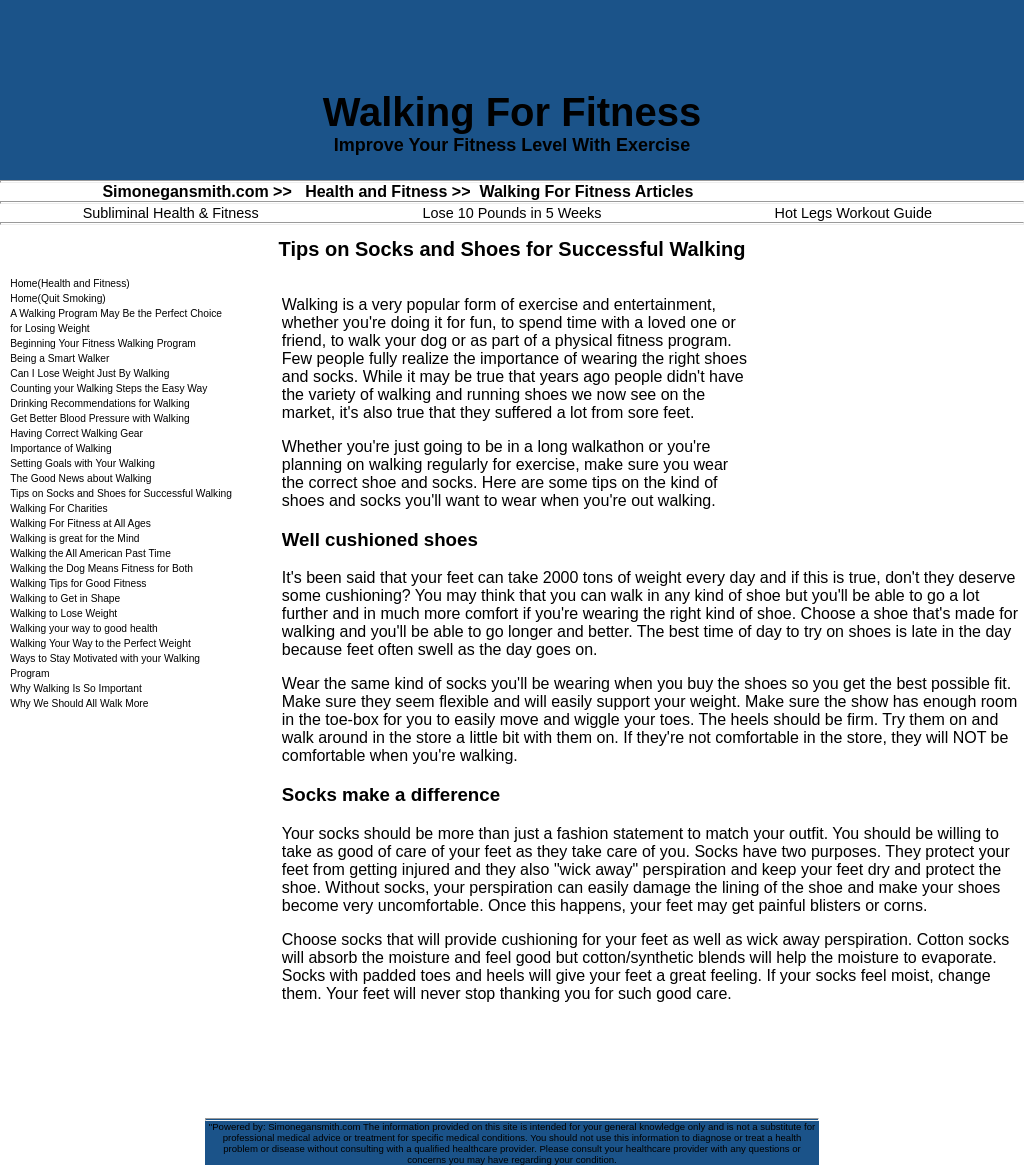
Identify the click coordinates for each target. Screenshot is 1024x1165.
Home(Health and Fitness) (69, 283)
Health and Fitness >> (387, 191)
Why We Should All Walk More (79, 703)
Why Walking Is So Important (76, 688)
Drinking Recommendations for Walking (99, 403)
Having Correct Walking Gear (76, 433)
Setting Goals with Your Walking (82, 463)
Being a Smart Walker (59, 358)
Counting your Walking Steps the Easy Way (108, 388)
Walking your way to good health (84, 628)
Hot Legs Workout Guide (853, 213)
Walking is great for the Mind (74, 538)
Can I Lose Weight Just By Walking (89, 373)
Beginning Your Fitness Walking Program (103, 343)
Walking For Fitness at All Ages (80, 523)
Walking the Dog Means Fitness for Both (101, 568)
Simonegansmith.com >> (196, 191)
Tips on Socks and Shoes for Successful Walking (121, 493)
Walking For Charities (58, 508)
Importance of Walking (60, 448)
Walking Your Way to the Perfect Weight (100, 643)
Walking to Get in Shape (65, 598)
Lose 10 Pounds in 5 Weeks (511, 213)
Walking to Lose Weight (63, 613)
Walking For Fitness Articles (586, 191)
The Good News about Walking (80, 478)
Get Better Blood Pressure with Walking (99, 418)
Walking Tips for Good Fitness (78, 583)
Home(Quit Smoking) (58, 298)
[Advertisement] (879, 410)
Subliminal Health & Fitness (171, 213)
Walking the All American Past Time (90, 553)
